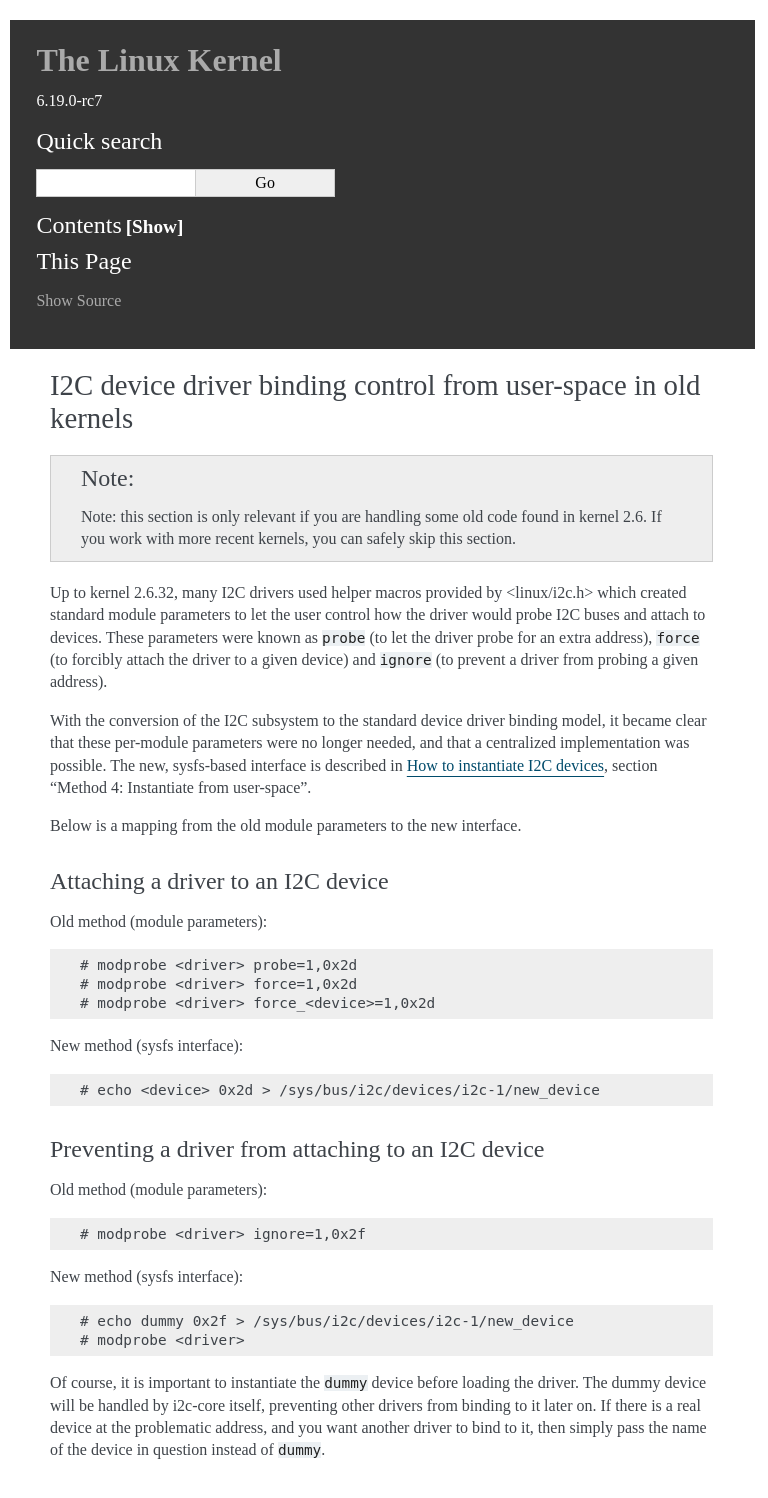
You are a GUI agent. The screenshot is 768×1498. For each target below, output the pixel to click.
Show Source (78, 300)
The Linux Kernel (158, 60)
